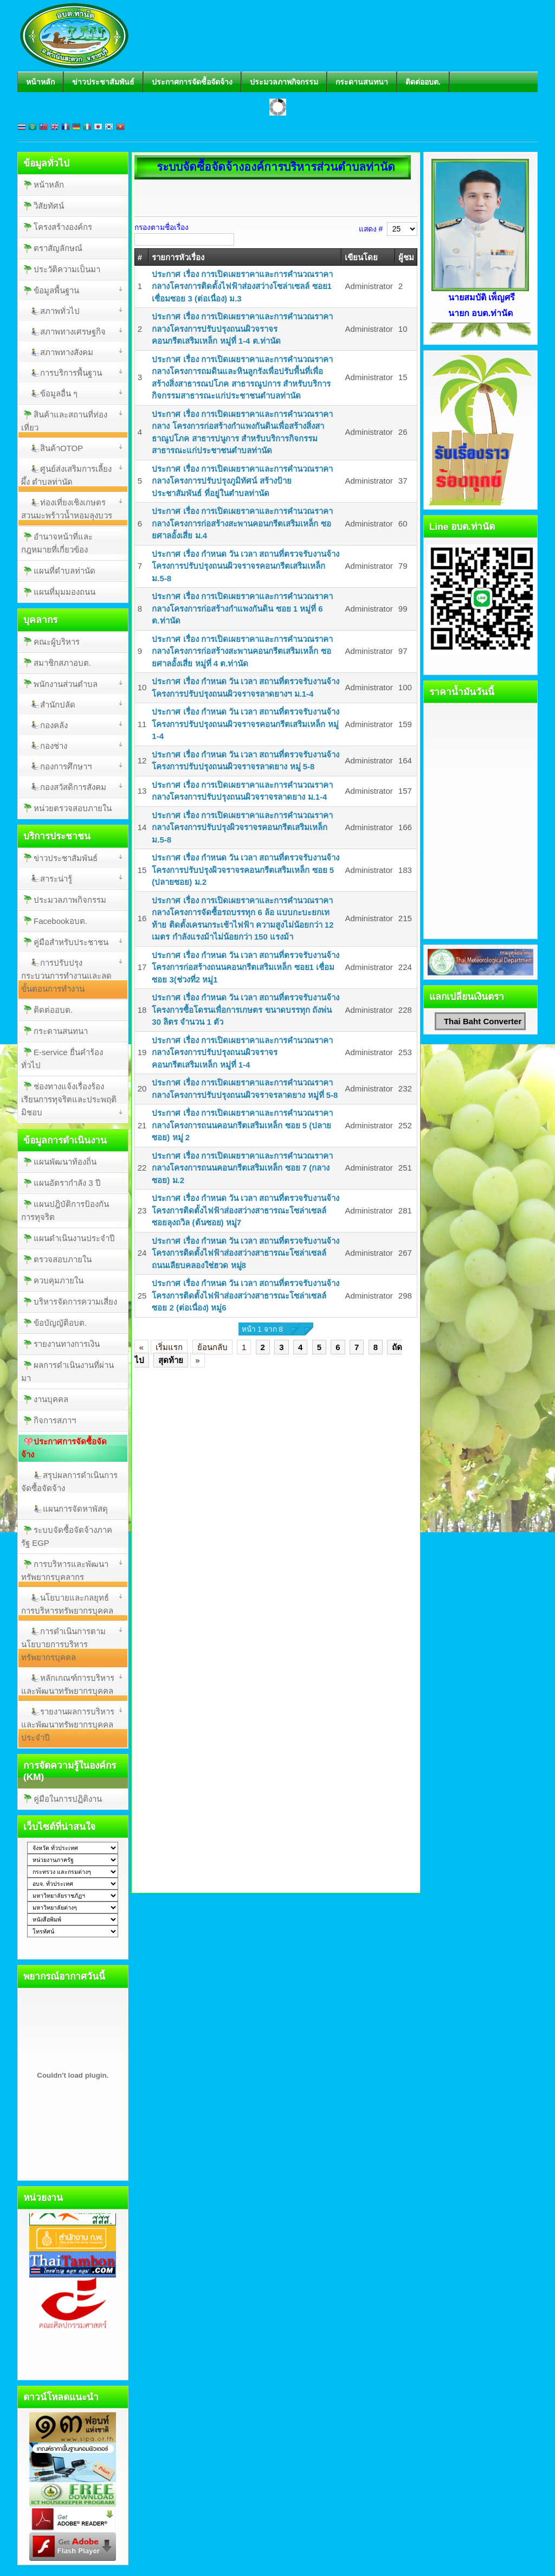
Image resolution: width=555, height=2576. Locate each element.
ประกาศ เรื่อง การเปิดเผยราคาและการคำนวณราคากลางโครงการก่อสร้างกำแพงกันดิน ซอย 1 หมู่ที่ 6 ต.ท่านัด (242, 608)
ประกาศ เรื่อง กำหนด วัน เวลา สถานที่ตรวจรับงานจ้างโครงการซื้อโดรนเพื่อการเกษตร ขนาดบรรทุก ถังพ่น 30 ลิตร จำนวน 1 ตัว (245, 1009)
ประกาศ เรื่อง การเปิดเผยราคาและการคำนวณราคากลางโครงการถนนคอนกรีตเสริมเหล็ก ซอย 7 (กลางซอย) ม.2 (242, 1168)
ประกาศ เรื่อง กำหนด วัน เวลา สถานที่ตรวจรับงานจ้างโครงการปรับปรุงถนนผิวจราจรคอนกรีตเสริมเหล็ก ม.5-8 (245, 566)
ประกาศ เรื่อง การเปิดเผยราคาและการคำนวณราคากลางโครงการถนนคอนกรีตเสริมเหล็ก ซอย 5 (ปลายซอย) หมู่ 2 (242, 1125)
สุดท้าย (170, 1360)
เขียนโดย (361, 257)
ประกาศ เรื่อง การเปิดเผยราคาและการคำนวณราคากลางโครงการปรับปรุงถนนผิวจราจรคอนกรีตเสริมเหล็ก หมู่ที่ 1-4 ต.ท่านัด (242, 328)
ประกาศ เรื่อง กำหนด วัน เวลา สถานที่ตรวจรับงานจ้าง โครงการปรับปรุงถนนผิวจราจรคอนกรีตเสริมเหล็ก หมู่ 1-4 (245, 724)
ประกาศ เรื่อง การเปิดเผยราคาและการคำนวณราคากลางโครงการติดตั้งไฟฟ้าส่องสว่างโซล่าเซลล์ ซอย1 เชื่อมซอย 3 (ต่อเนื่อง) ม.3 (242, 286)
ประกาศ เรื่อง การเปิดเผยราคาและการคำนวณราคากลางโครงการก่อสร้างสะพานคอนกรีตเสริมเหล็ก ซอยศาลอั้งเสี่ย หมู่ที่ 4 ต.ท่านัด (242, 651)
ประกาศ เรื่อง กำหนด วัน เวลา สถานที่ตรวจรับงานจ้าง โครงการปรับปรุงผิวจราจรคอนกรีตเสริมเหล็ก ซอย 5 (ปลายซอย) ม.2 (245, 869)
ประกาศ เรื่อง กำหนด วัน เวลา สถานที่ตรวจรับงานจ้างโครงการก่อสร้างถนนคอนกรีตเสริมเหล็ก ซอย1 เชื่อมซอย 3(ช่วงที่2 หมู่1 (245, 967)
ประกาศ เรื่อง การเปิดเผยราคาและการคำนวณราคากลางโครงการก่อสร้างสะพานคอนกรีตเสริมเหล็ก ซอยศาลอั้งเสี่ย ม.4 (242, 523)
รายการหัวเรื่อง (178, 257)
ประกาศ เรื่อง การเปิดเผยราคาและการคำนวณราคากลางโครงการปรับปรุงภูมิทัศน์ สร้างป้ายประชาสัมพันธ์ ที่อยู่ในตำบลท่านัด (242, 481)
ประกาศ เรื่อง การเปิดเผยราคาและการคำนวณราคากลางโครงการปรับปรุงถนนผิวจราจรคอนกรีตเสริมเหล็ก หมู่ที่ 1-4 (242, 1052)
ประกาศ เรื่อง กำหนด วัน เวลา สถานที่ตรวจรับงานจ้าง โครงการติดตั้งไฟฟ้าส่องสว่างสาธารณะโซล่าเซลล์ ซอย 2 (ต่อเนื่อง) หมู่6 (245, 1295)
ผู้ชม (406, 257)
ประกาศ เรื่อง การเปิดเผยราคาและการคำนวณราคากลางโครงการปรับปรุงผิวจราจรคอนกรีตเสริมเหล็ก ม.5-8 (242, 827)
